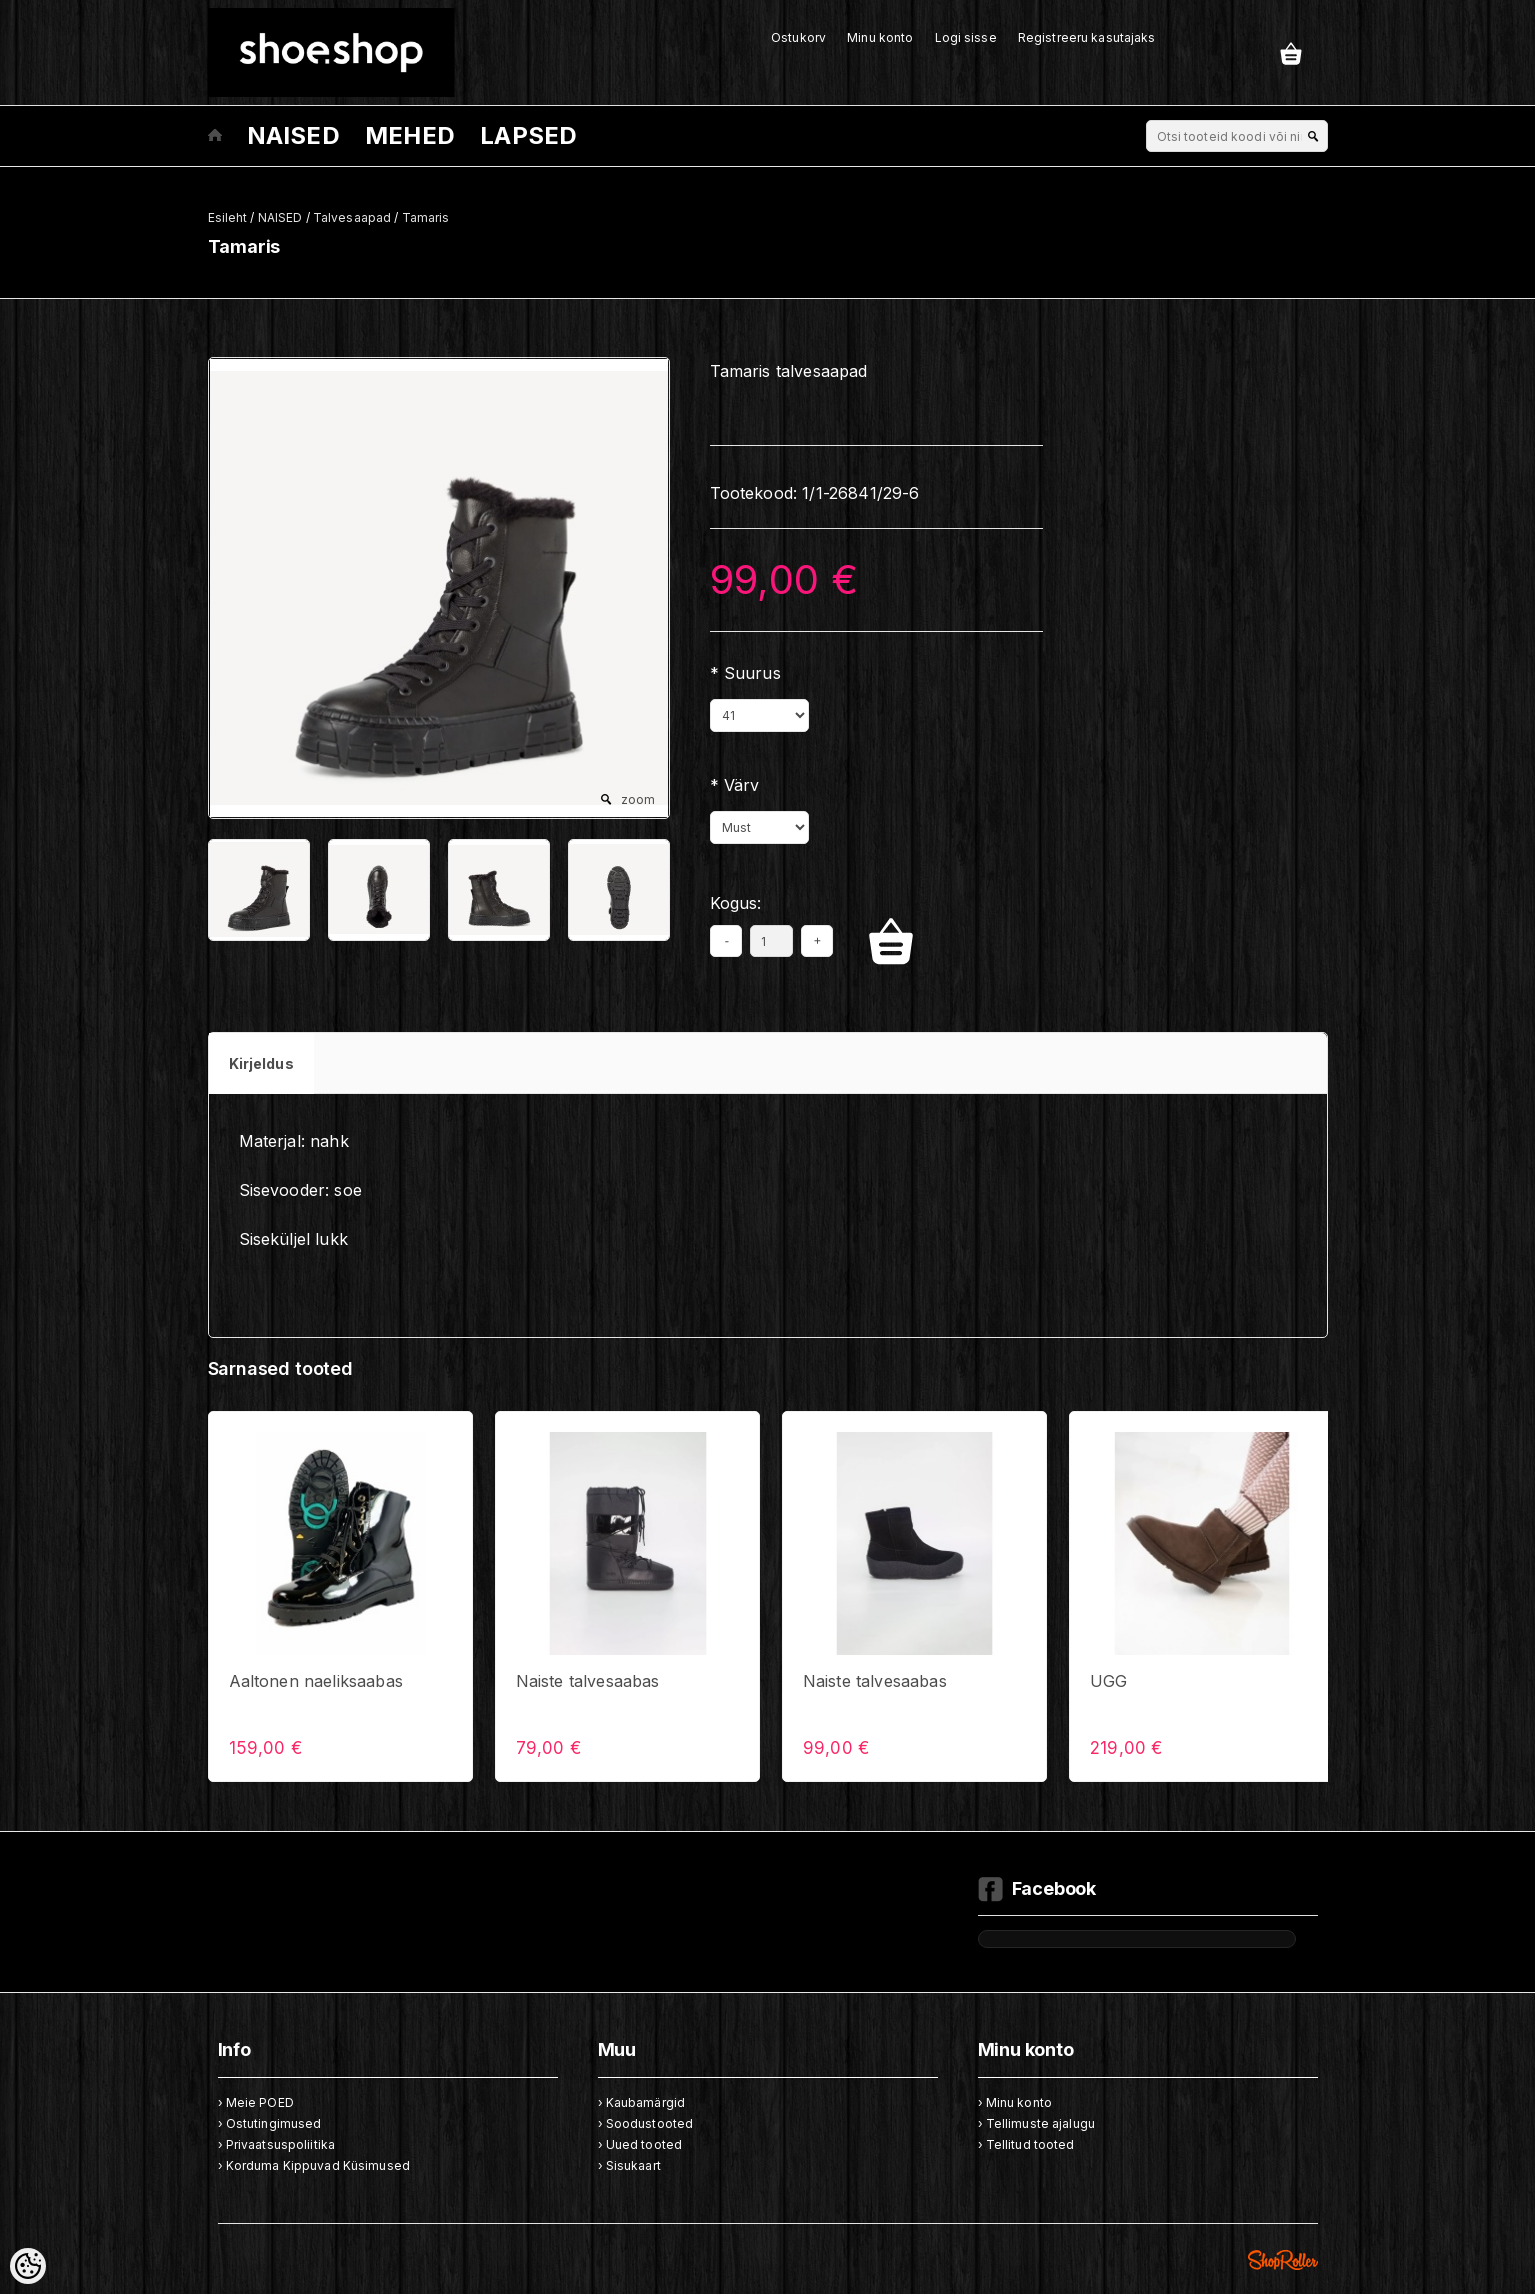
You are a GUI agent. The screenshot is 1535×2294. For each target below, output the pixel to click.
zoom (638, 799)
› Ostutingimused (270, 2123)
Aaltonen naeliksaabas (316, 1681)
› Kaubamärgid (642, 2102)
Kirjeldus (261, 1063)
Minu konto (880, 37)
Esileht (228, 217)
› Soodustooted (646, 2123)
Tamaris (426, 217)
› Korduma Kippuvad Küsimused (314, 2165)
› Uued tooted (640, 2144)
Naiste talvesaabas (588, 1681)
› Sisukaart (629, 2165)
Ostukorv (798, 37)
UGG (1108, 1681)
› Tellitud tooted (1026, 2144)
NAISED (293, 135)
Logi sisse (966, 37)
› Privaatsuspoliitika (277, 2144)
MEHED (410, 135)
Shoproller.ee (1283, 2260)
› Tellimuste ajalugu (1036, 2123)
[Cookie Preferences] (28, 2266)
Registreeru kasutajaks (1087, 37)
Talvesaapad (352, 217)
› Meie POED (256, 2102)
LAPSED (528, 135)
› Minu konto (1015, 2102)
